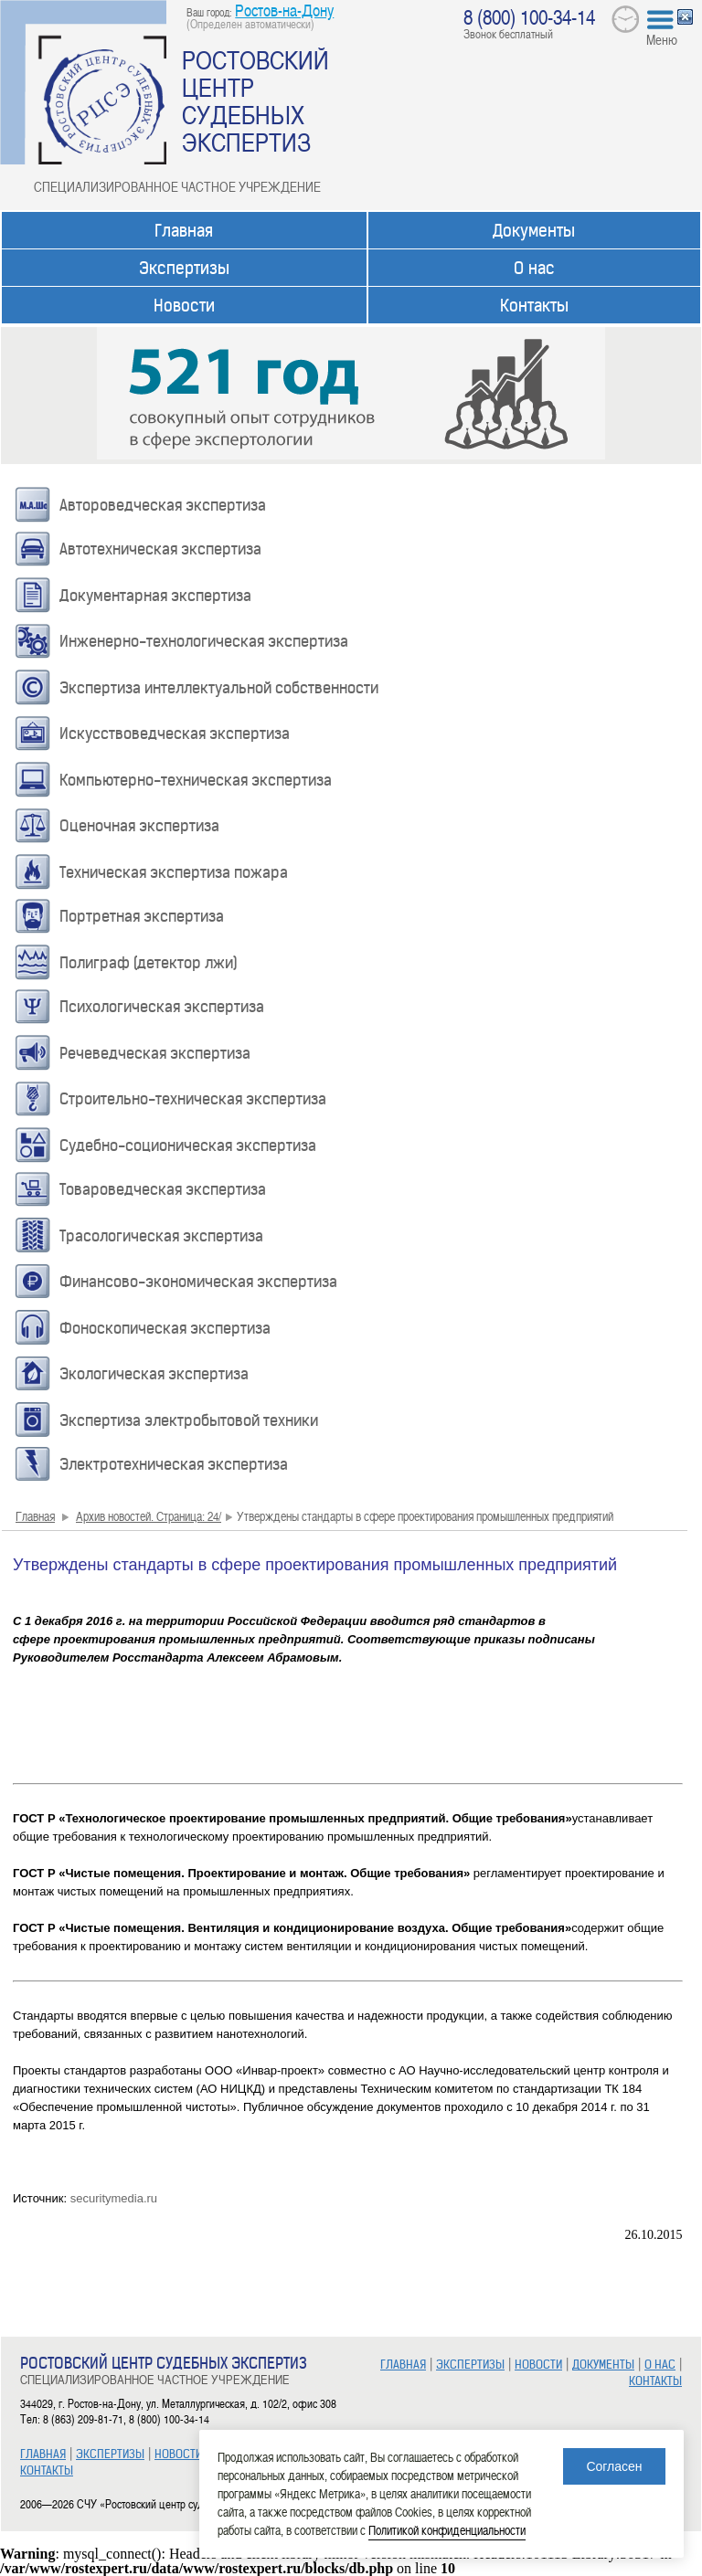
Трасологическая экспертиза (161, 1236)
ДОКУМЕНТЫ (603, 2364)
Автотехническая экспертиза (160, 549)
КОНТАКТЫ (46, 2470)
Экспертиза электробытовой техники (188, 1420)
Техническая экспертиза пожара (173, 872)
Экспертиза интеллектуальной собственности (218, 688)
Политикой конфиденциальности (447, 2530)
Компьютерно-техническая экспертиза (195, 780)
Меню (661, 39)
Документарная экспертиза (155, 596)
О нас (534, 268)
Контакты (534, 305)
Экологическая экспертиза (154, 1374)
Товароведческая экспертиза (162, 1189)
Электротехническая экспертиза (173, 1464)
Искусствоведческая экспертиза (174, 733)
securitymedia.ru (113, 2198)
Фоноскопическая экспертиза (165, 1328)
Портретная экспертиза (141, 916)
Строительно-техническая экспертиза (192, 1099)
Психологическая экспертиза (161, 1007)
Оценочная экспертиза (139, 826)
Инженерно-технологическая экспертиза (203, 641)
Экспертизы (184, 268)
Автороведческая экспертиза (162, 505)
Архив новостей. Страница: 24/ (148, 1516)
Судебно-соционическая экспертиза (187, 1145)
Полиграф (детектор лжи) (148, 963)
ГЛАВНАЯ (43, 2454)
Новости (184, 305)
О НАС (659, 2364)
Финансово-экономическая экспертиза (198, 1282)
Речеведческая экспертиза (154, 1053)
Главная (183, 230)
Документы (534, 230)
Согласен (614, 2466)
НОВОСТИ (178, 2454)
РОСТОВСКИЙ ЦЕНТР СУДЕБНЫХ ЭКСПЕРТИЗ (255, 100)
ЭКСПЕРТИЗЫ (110, 2454)
